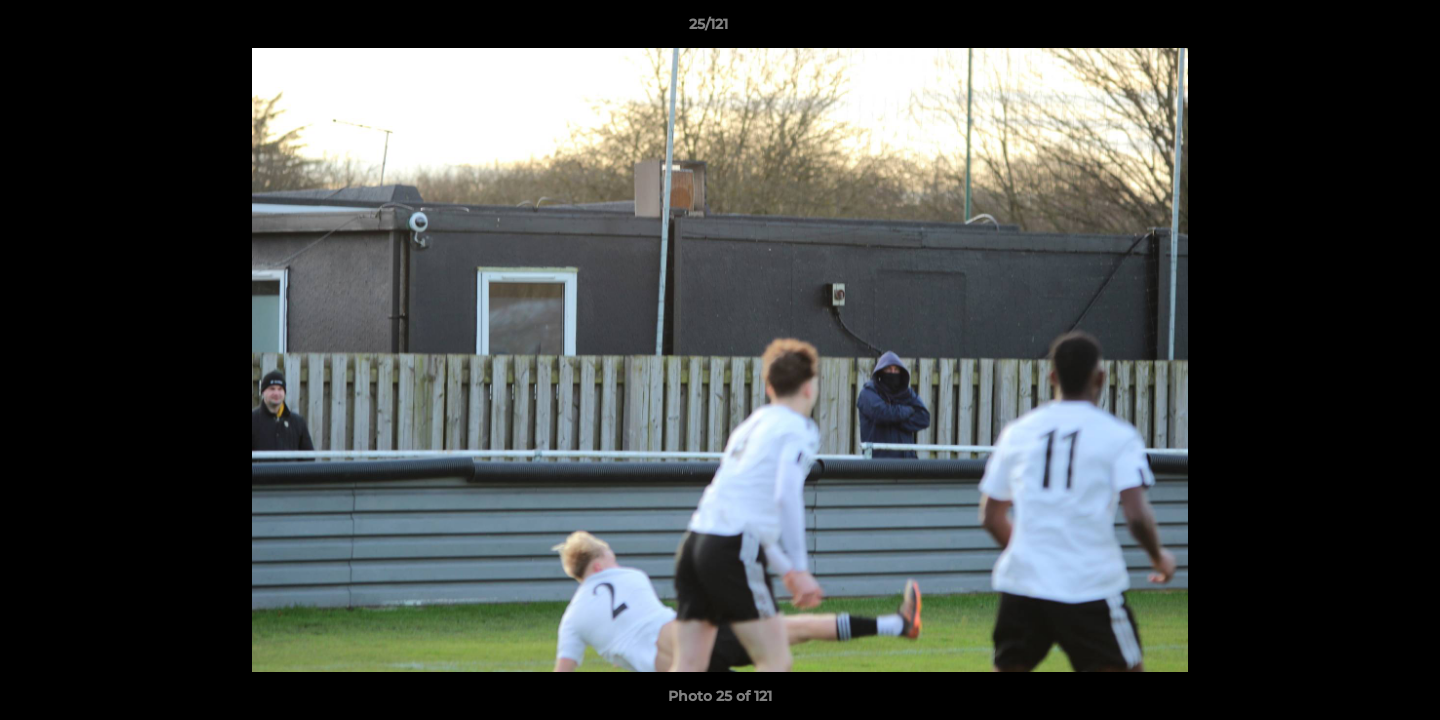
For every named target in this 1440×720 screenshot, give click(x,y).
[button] (1356, 29)
